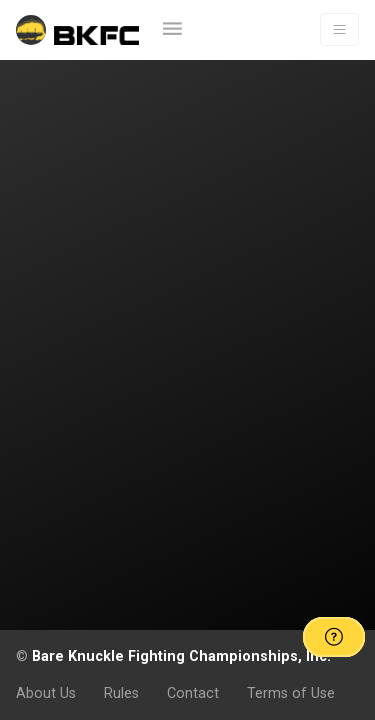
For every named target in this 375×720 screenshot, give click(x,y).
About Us (46, 693)
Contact (193, 693)
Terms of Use (291, 693)
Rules (121, 693)
